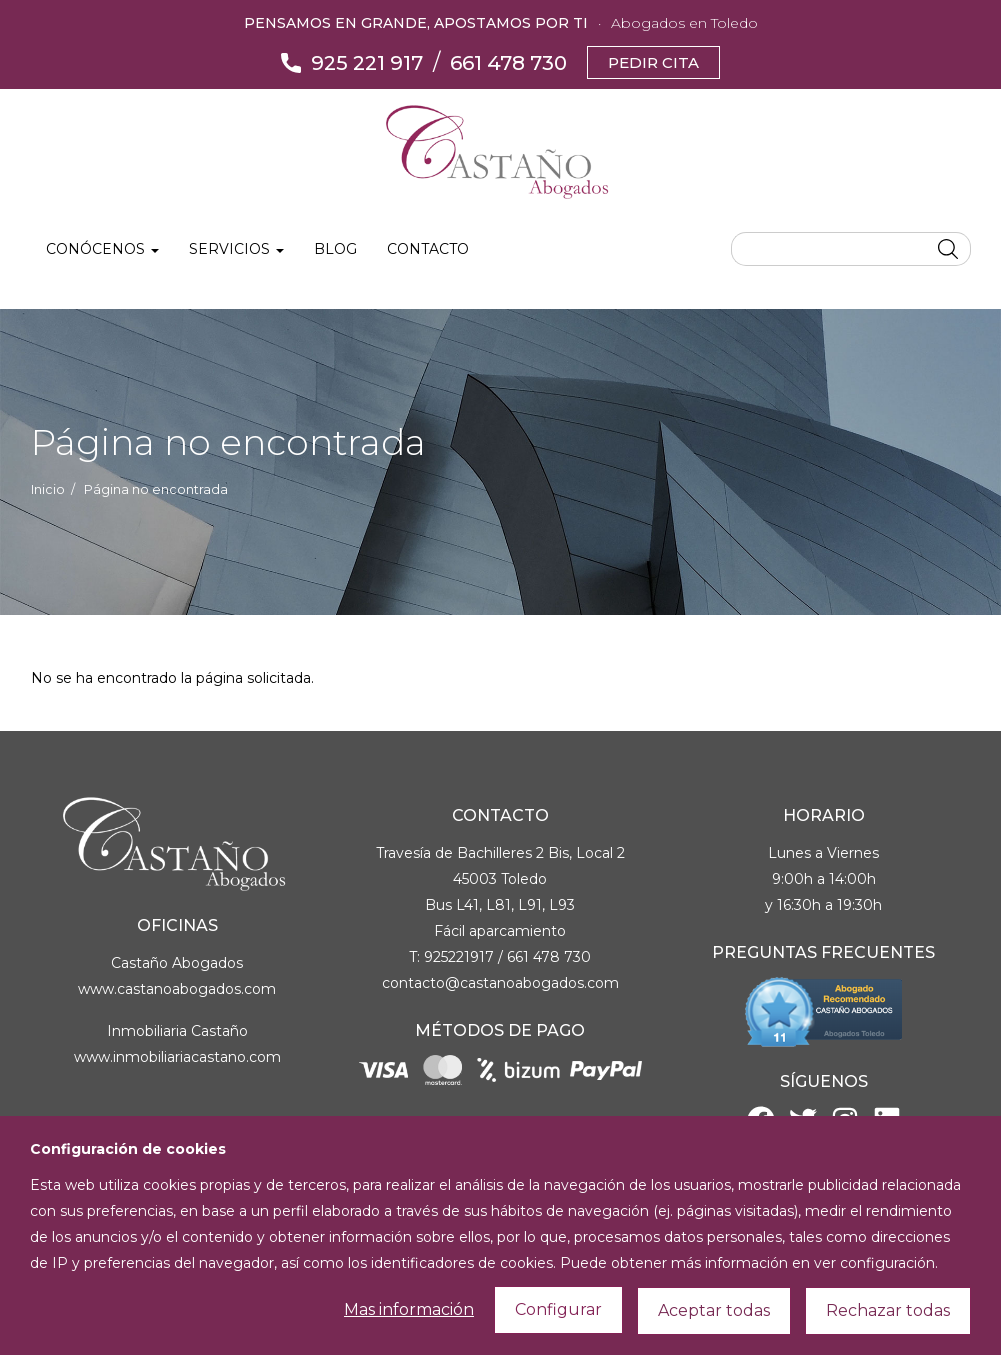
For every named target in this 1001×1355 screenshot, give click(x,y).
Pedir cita (653, 62)
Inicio (48, 489)
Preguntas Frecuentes (823, 952)
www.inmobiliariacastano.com (177, 1057)
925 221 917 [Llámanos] (367, 63)
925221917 (459, 957)
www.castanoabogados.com (177, 989)
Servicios (236, 249)
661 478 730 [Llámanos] (508, 63)
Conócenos (102, 249)
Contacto (428, 249)
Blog (335, 249)
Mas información (409, 1334)
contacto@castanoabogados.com (500, 983)
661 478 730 (549, 957)
